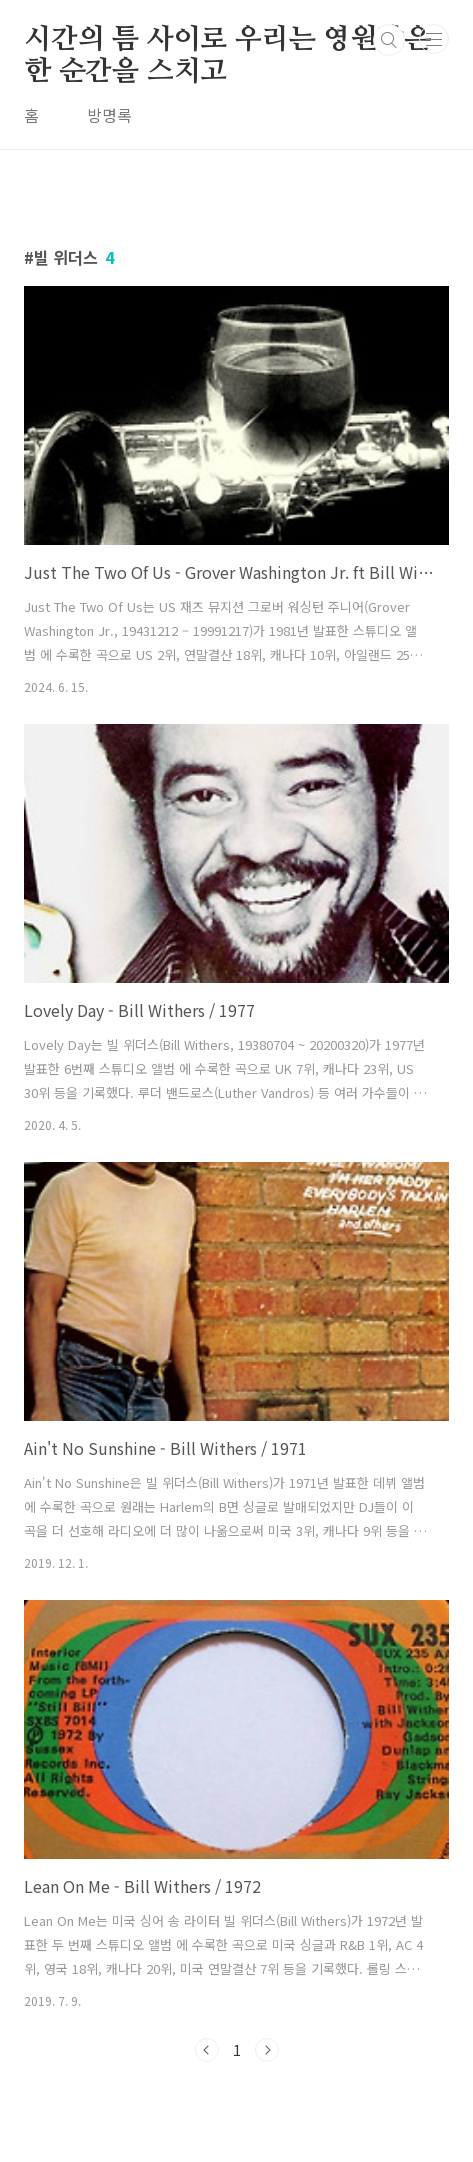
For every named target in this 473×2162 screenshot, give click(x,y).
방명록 (109, 115)
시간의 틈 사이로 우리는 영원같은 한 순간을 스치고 (227, 41)
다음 (267, 2050)
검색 (389, 40)
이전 (207, 2050)
